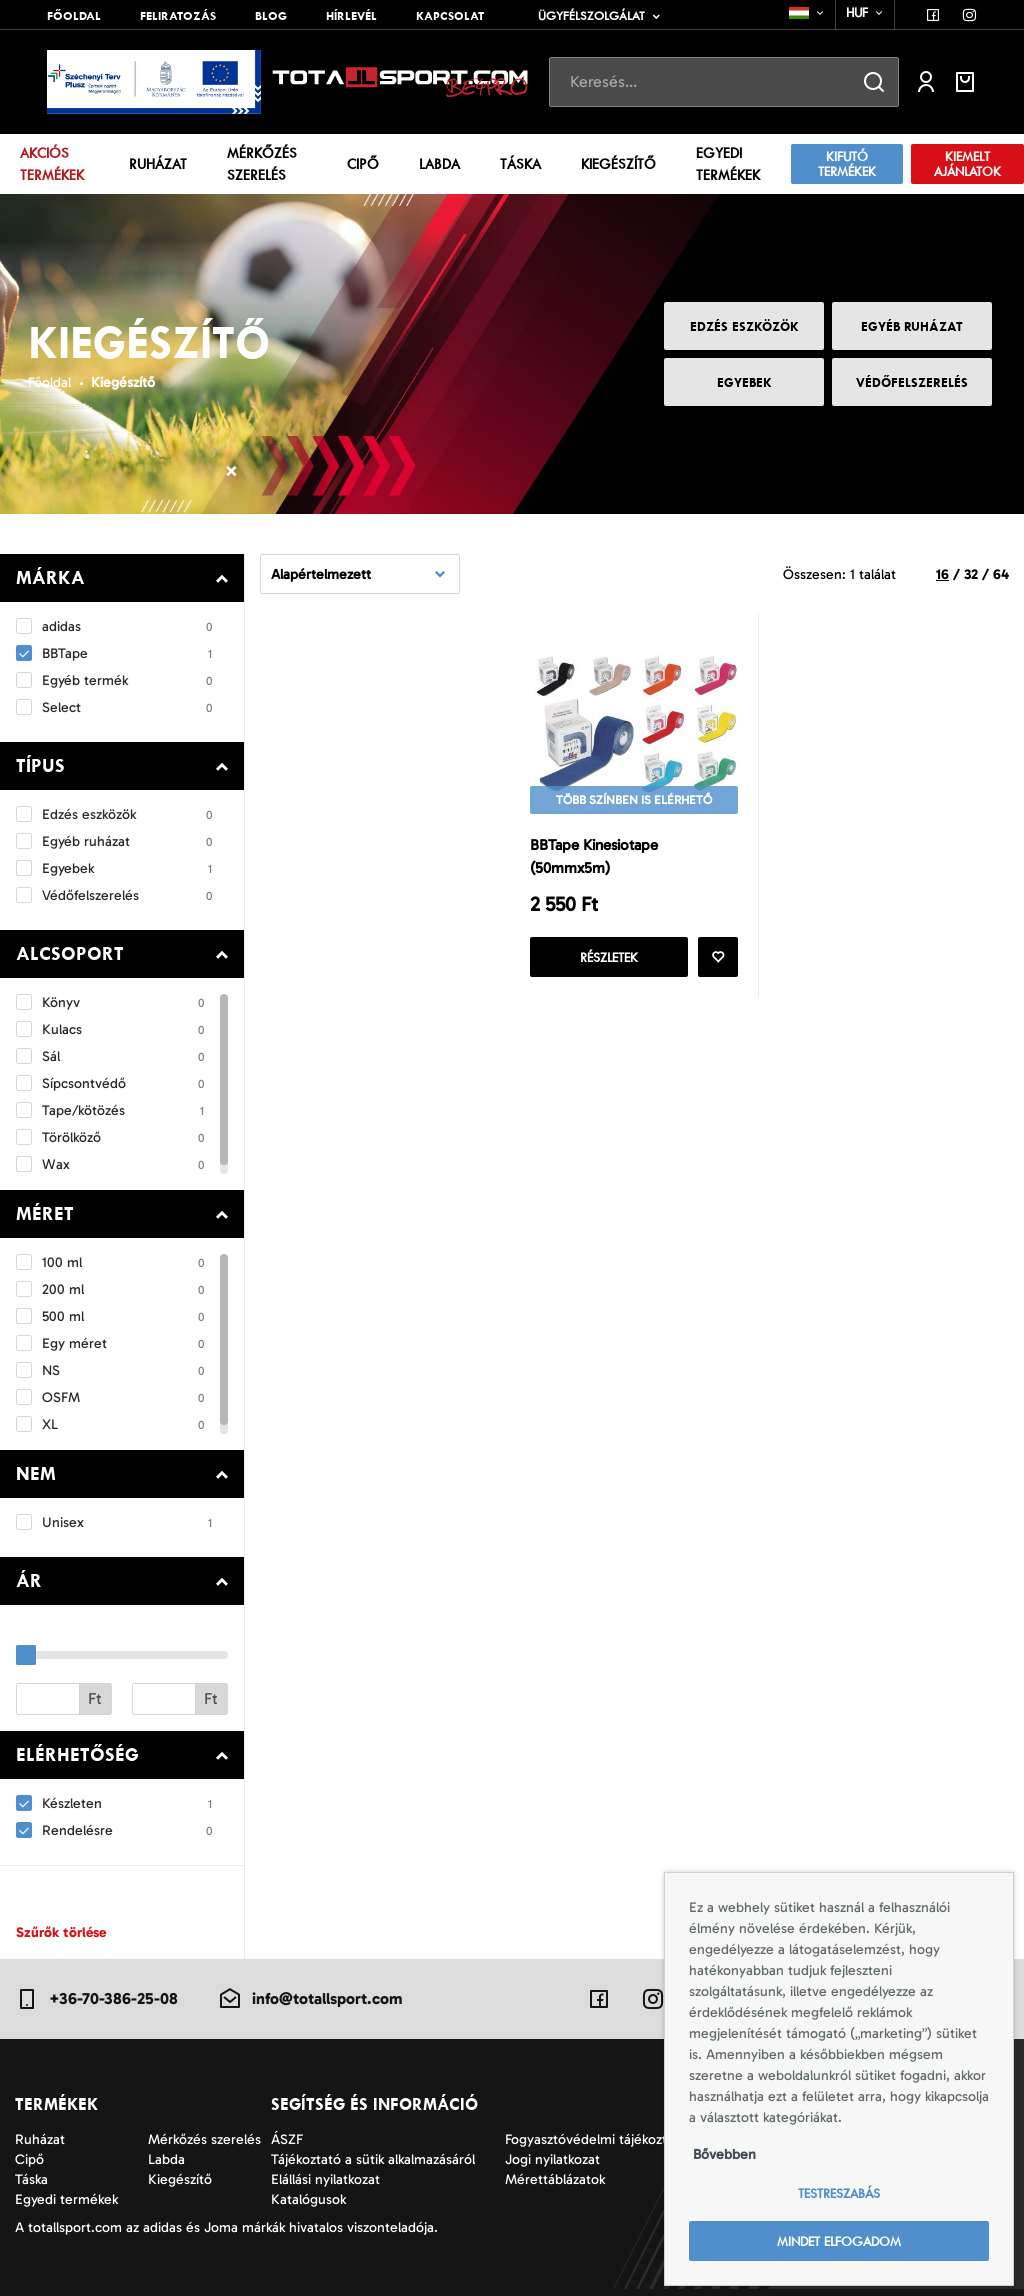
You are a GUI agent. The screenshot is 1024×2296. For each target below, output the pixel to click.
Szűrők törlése (61, 1932)
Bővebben (724, 2154)
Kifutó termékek (847, 164)
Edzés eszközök (744, 326)
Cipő (363, 164)
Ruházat (158, 164)
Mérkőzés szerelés (262, 164)
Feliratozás (178, 16)
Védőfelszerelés (912, 382)
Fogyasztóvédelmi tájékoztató (596, 2139)
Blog (271, 16)
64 (1001, 574)
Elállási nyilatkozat (325, 2179)
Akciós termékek (52, 164)
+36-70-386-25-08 (96, 1999)
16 (942, 574)
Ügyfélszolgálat (591, 16)
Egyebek (744, 382)
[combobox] (807, 13)
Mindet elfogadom (839, 2241)
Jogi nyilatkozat (552, 2159)
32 (971, 574)
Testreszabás (839, 2193)
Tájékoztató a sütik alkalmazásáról (373, 2159)
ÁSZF (287, 2139)
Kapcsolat (450, 16)
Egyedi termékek (728, 164)
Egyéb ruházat (912, 326)
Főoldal (74, 16)
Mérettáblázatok (555, 2179)
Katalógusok (308, 2199)
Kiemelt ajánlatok (967, 164)
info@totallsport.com (310, 1999)
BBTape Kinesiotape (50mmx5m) (594, 856)
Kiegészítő (618, 164)
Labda (439, 164)
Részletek (609, 957)
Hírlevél (351, 16)
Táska (520, 164)
